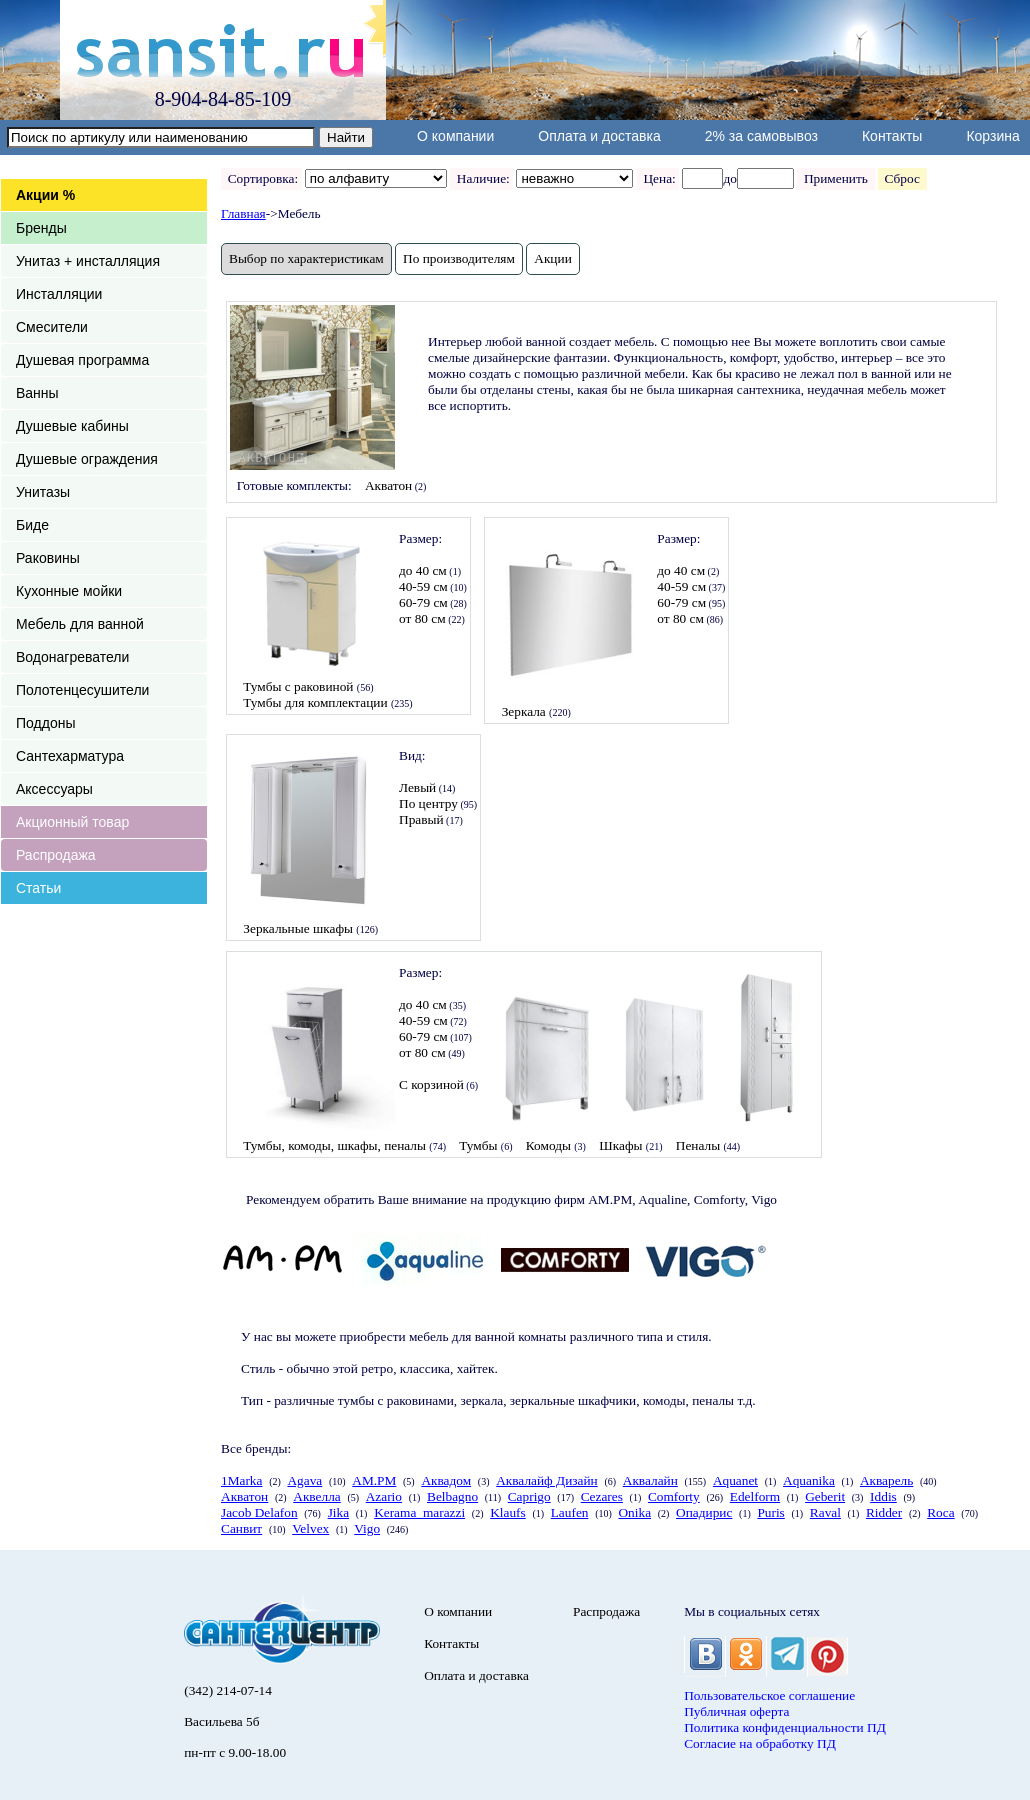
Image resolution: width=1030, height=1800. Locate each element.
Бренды (41, 228)
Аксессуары (54, 789)
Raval (825, 1512)
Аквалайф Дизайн (547, 1480)
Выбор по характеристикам (306, 258)
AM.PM (374, 1480)
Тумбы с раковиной (298, 686)
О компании (455, 136)
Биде (32, 525)
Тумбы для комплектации (315, 702)
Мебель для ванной (80, 624)
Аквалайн (650, 1480)
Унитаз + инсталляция (88, 261)
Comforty (674, 1496)
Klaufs (508, 1512)
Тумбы (478, 1145)
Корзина (992, 136)
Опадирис (704, 1512)
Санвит (241, 1528)
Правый (421, 819)
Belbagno (452, 1496)
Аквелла (316, 1496)
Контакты (892, 136)
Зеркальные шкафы (298, 928)
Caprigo (529, 1496)
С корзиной (431, 1084)
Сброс (902, 178)
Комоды (548, 1145)
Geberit (825, 1496)
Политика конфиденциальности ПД (785, 1727)
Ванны (37, 393)
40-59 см (423, 586)
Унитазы (43, 492)
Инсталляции (59, 294)
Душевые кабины (72, 426)
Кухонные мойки (69, 591)
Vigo (367, 1528)
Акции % (45, 195)
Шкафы (620, 1145)
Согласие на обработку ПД (760, 1743)
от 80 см (422, 618)
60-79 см (423, 602)
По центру (428, 803)
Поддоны (45, 723)
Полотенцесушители (82, 690)
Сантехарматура (70, 756)
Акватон (388, 485)
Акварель (886, 1480)
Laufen (570, 1512)
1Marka (241, 1480)
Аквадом (446, 1480)
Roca (940, 1512)
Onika (634, 1512)
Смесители (52, 327)
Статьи (38, 888)
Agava (304, 1480)
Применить (835, 178)
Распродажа (56, 855)
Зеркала (524, 711)
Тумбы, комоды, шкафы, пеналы (334, 1145)
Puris (770, 1512)
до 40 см (423, 570)
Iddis (883, 1496)
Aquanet (735, 1480)
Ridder (884, 1512)
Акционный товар (72, 822)
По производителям (459, 258)
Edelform (755, 1496)
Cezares (602, 1496)
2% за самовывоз (761, 136)
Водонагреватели (72, 657)
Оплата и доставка (599, 136)
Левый (417, 787)
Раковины (48, 558)
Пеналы (698, 1145)
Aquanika (809, 1480)
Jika (338, 1512)
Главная (243, 213)
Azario (384, 1496)
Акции (553, 258)
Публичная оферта (736, 1711)
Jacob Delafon (259, 1512)
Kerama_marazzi (419, 1512)
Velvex (310, 1528)
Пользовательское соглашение (769, 1695)
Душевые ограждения (87, 459)
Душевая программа (82, 360)
